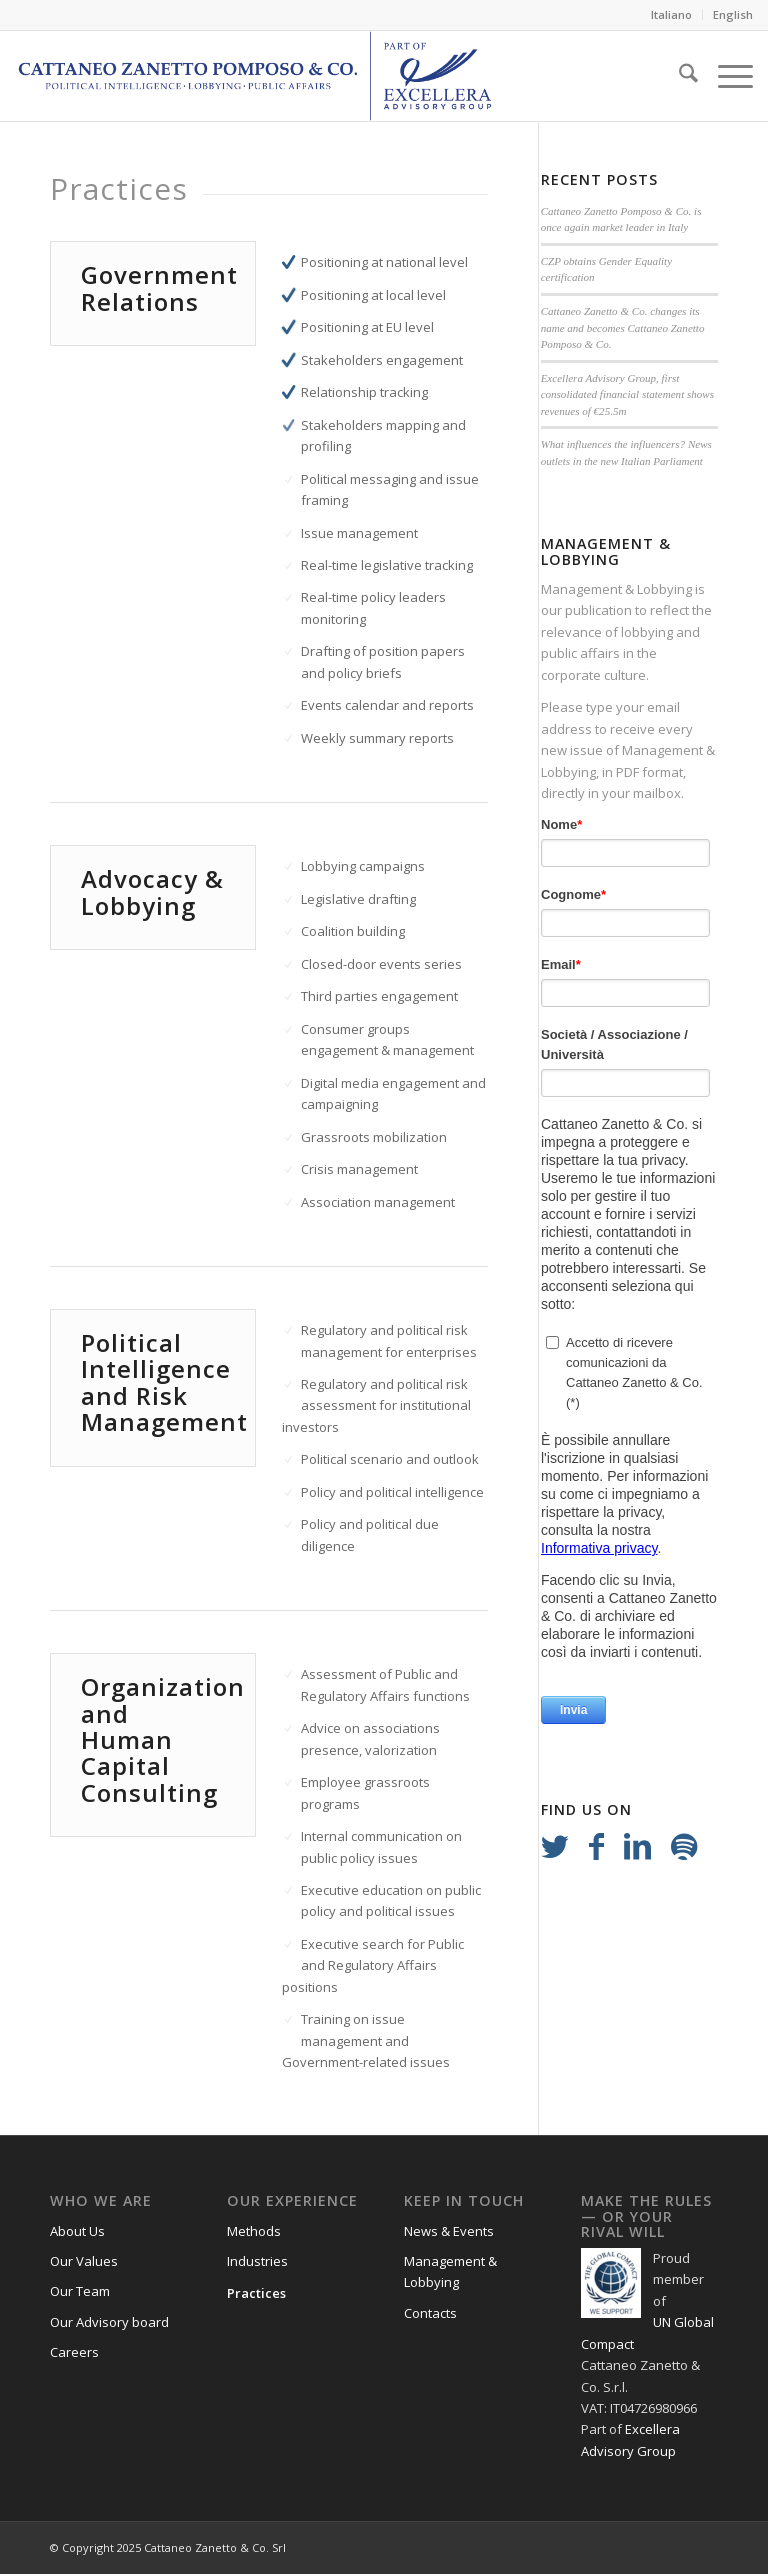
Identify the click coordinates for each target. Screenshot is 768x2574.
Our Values (84, 2261)
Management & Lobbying (616, 589)
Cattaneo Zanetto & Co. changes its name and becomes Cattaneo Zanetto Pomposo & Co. (623, 327)
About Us (77, 2231)
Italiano (671, 14)
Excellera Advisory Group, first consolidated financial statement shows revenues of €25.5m (627, 394)
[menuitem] (672, 15)
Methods (254, 2231)
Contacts (430, 2313)
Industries (257, 2261)
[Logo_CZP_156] (255, 76)
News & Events (449, 2231)
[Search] (678, 76)
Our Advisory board (109, 2322)
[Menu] (725, 76)
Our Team (80, 2291)
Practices (256, 2293)
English (733, 14)
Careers (74, 2352)
